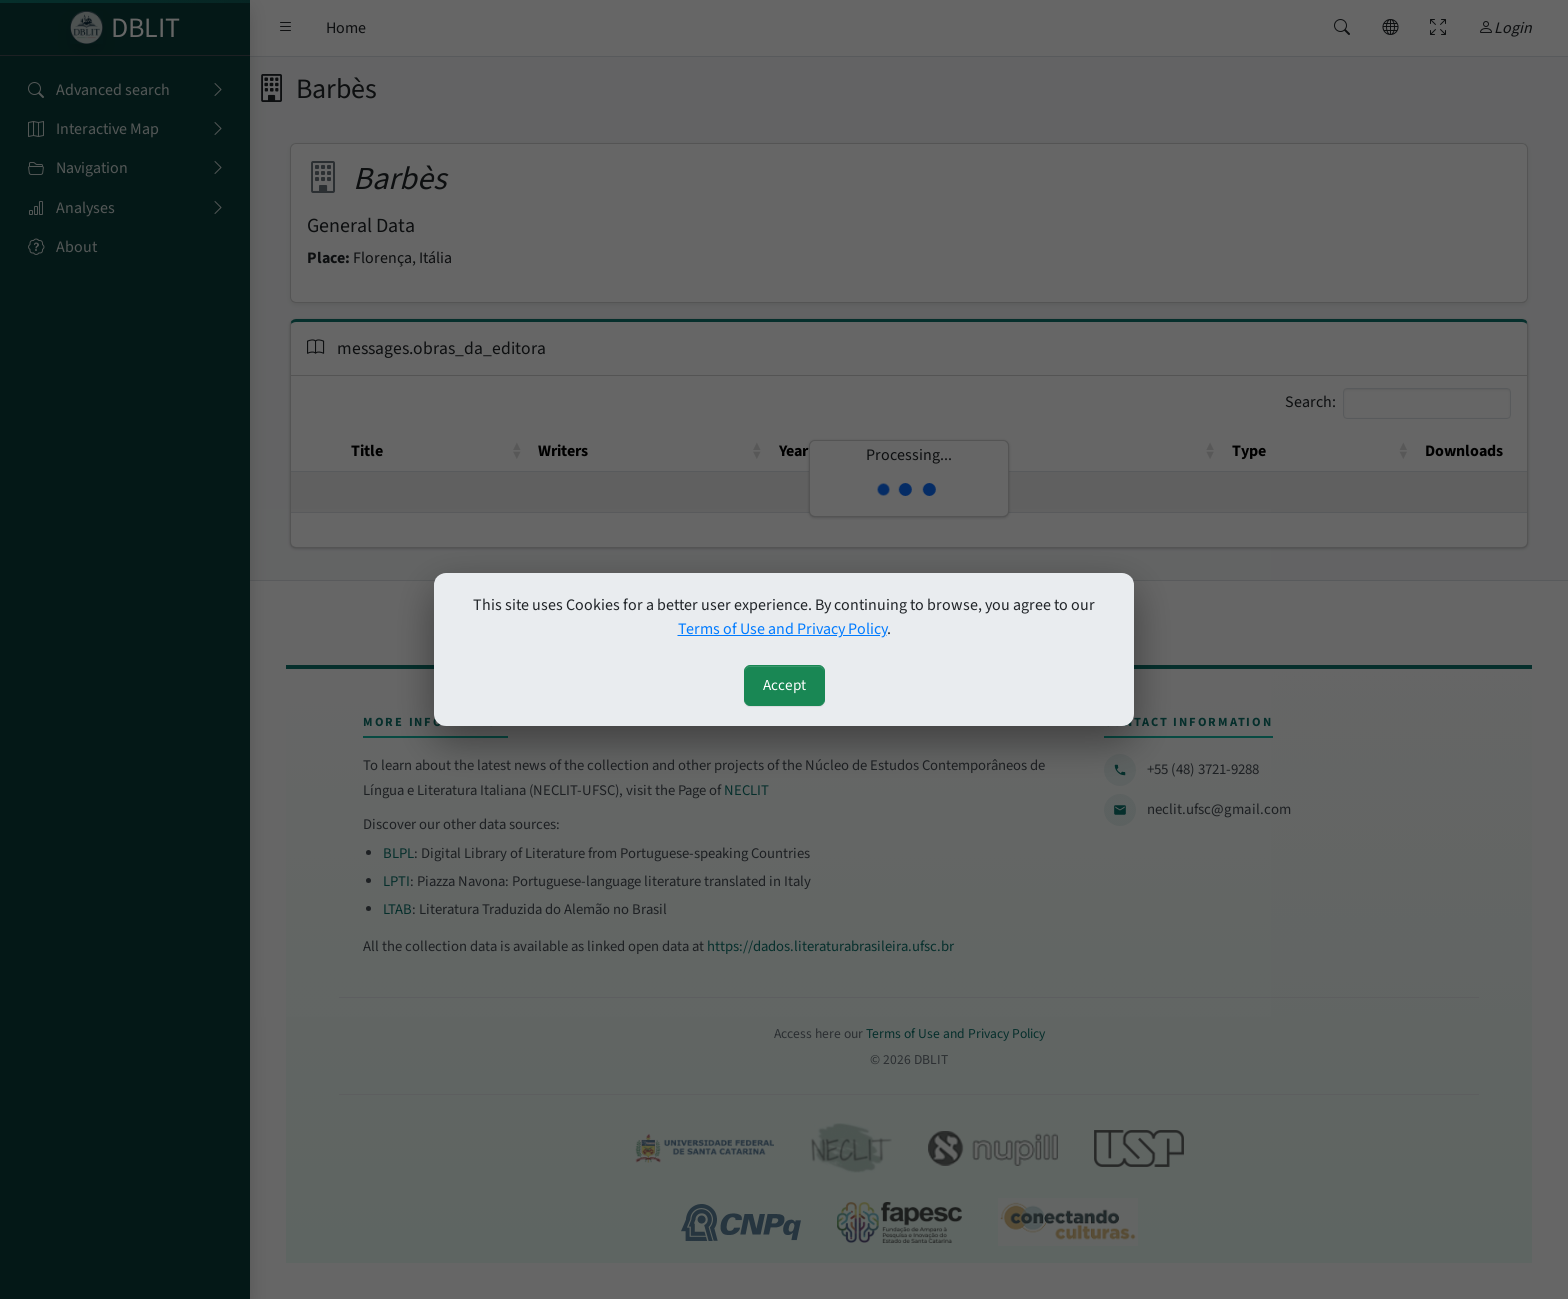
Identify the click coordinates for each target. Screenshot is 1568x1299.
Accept (784, 685)
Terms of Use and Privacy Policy (782, 629)
